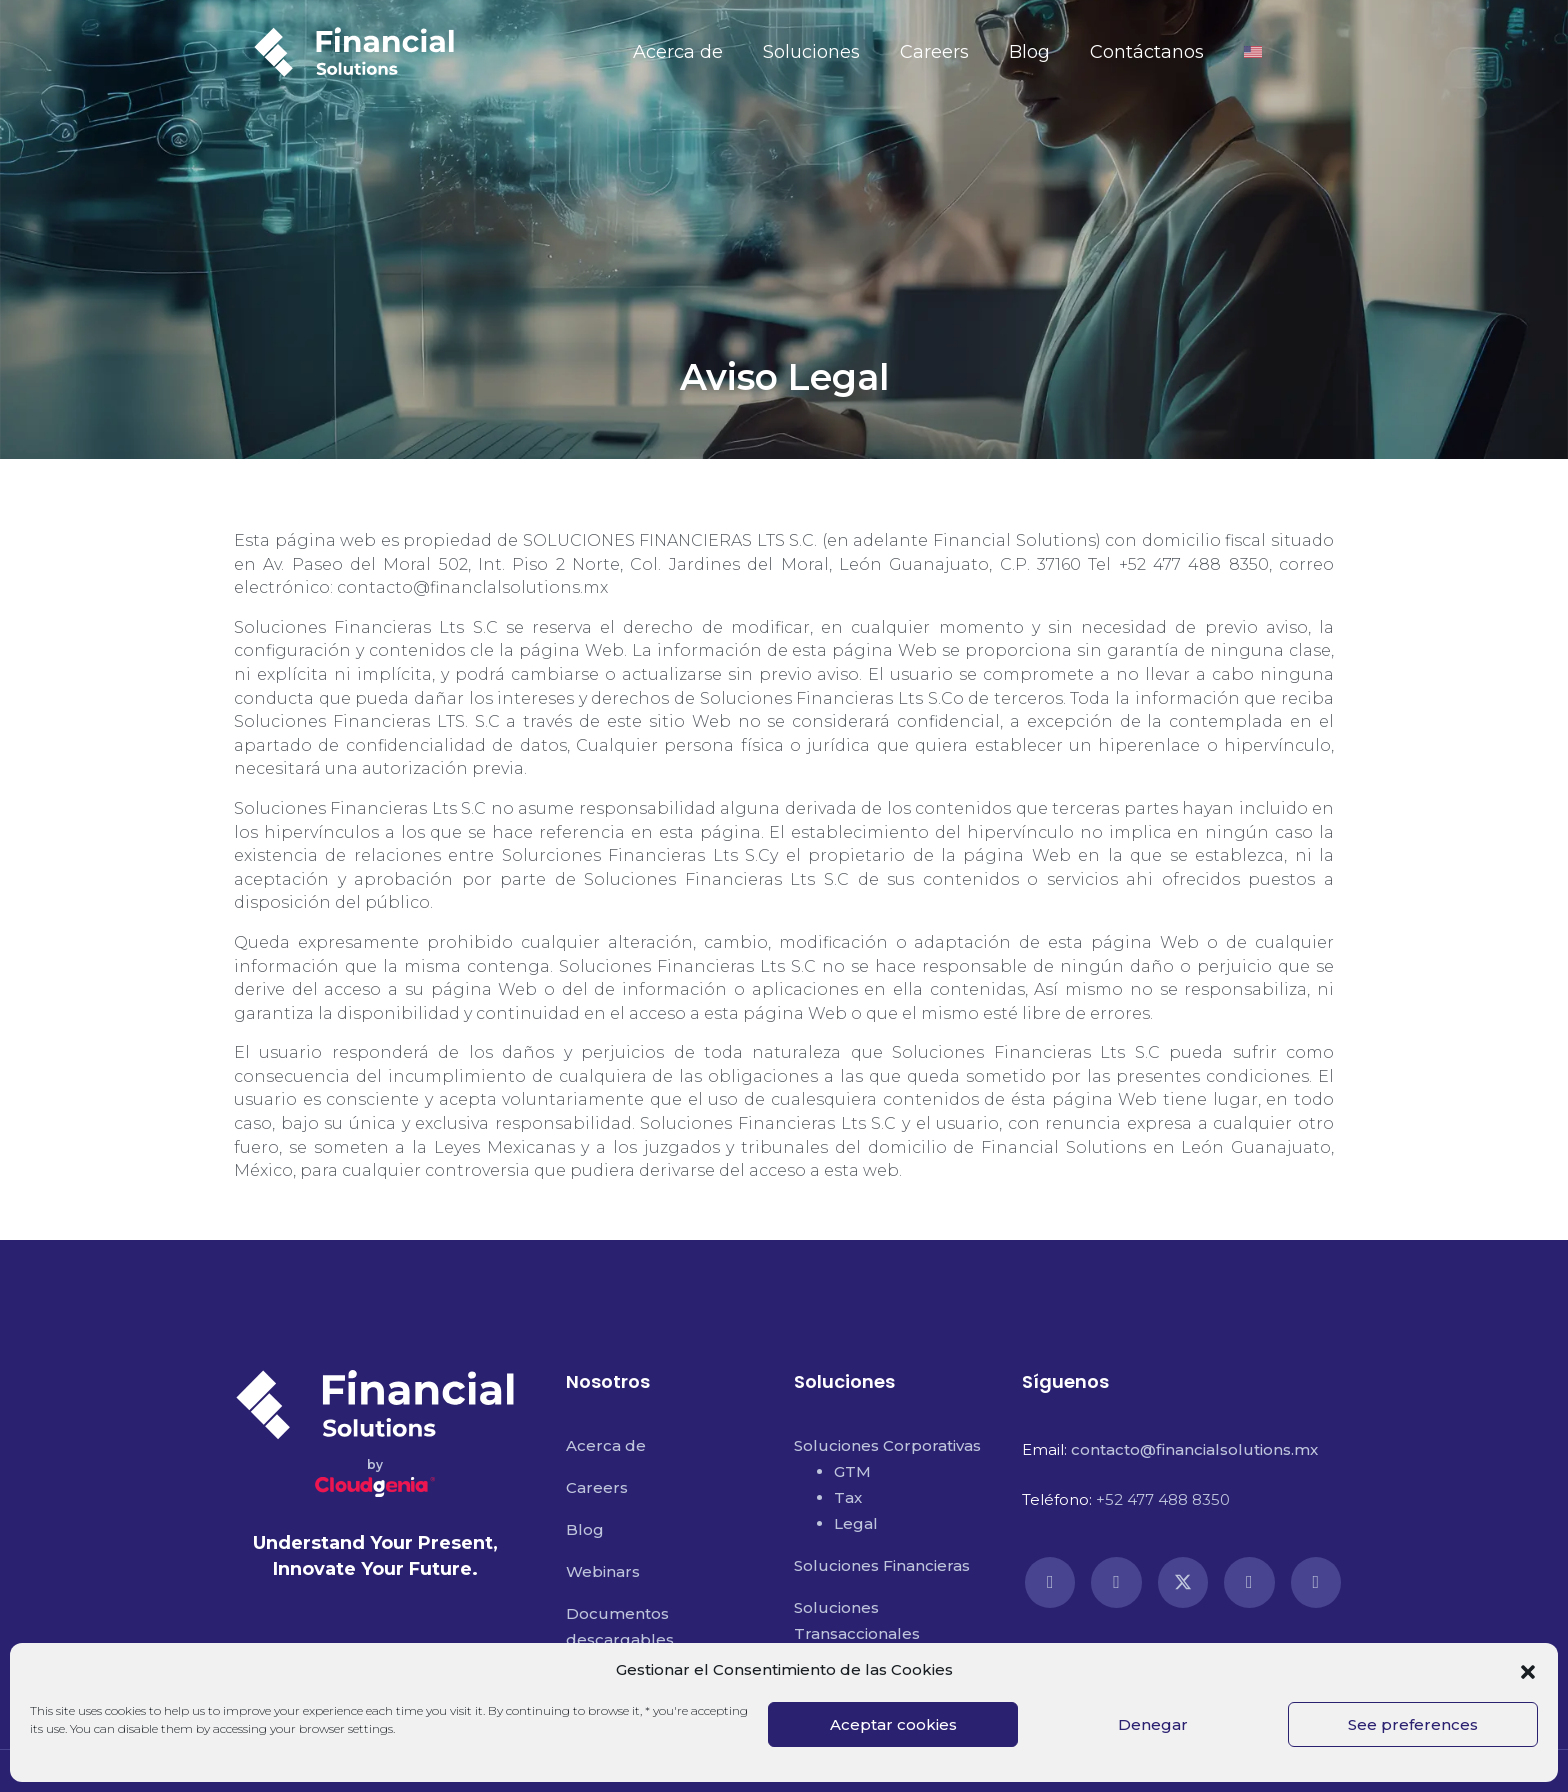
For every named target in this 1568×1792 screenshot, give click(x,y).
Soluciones (811, 52)
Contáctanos (1147, 52)
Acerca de (678, 52)
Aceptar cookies (893, 1724)
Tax (848, 1497)
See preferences (1413, 1724)
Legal (856, 1523)
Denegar (1153, 1724)
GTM (852, 1471)
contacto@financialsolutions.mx (1194, 1449)
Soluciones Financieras (882, 1565)
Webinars (603, 1571)
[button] (1528, 1670)
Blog (1029, 52)
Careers (934, 52)
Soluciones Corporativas (887, 1445)
